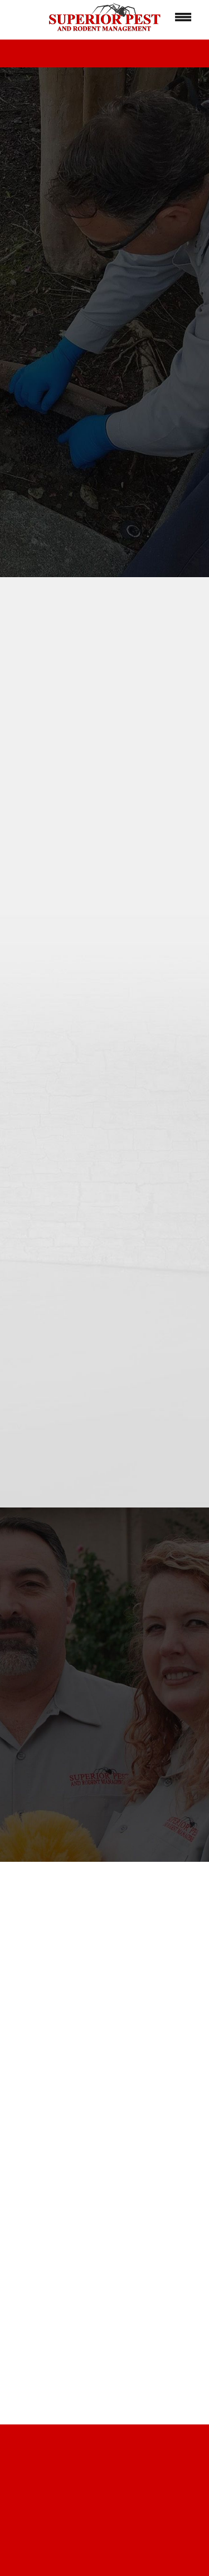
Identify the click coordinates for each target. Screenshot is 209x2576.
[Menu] (183, 16)
